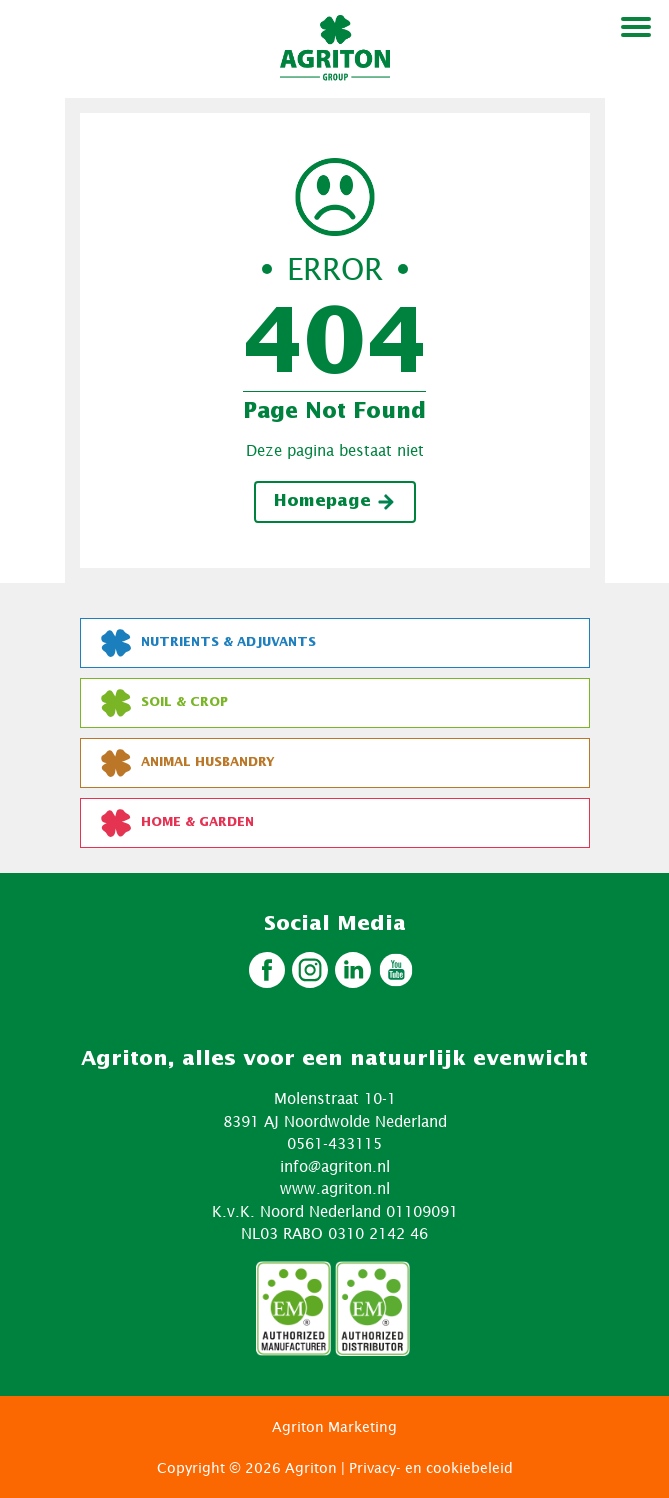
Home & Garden (177, 823)
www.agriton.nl (335, 1188)
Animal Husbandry (188, 763)
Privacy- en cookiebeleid (431, 1467)
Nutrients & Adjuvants (208, 643)
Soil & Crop (164, 703)
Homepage (335, 502)
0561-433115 (334, 1143)
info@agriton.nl (335, 1166)
